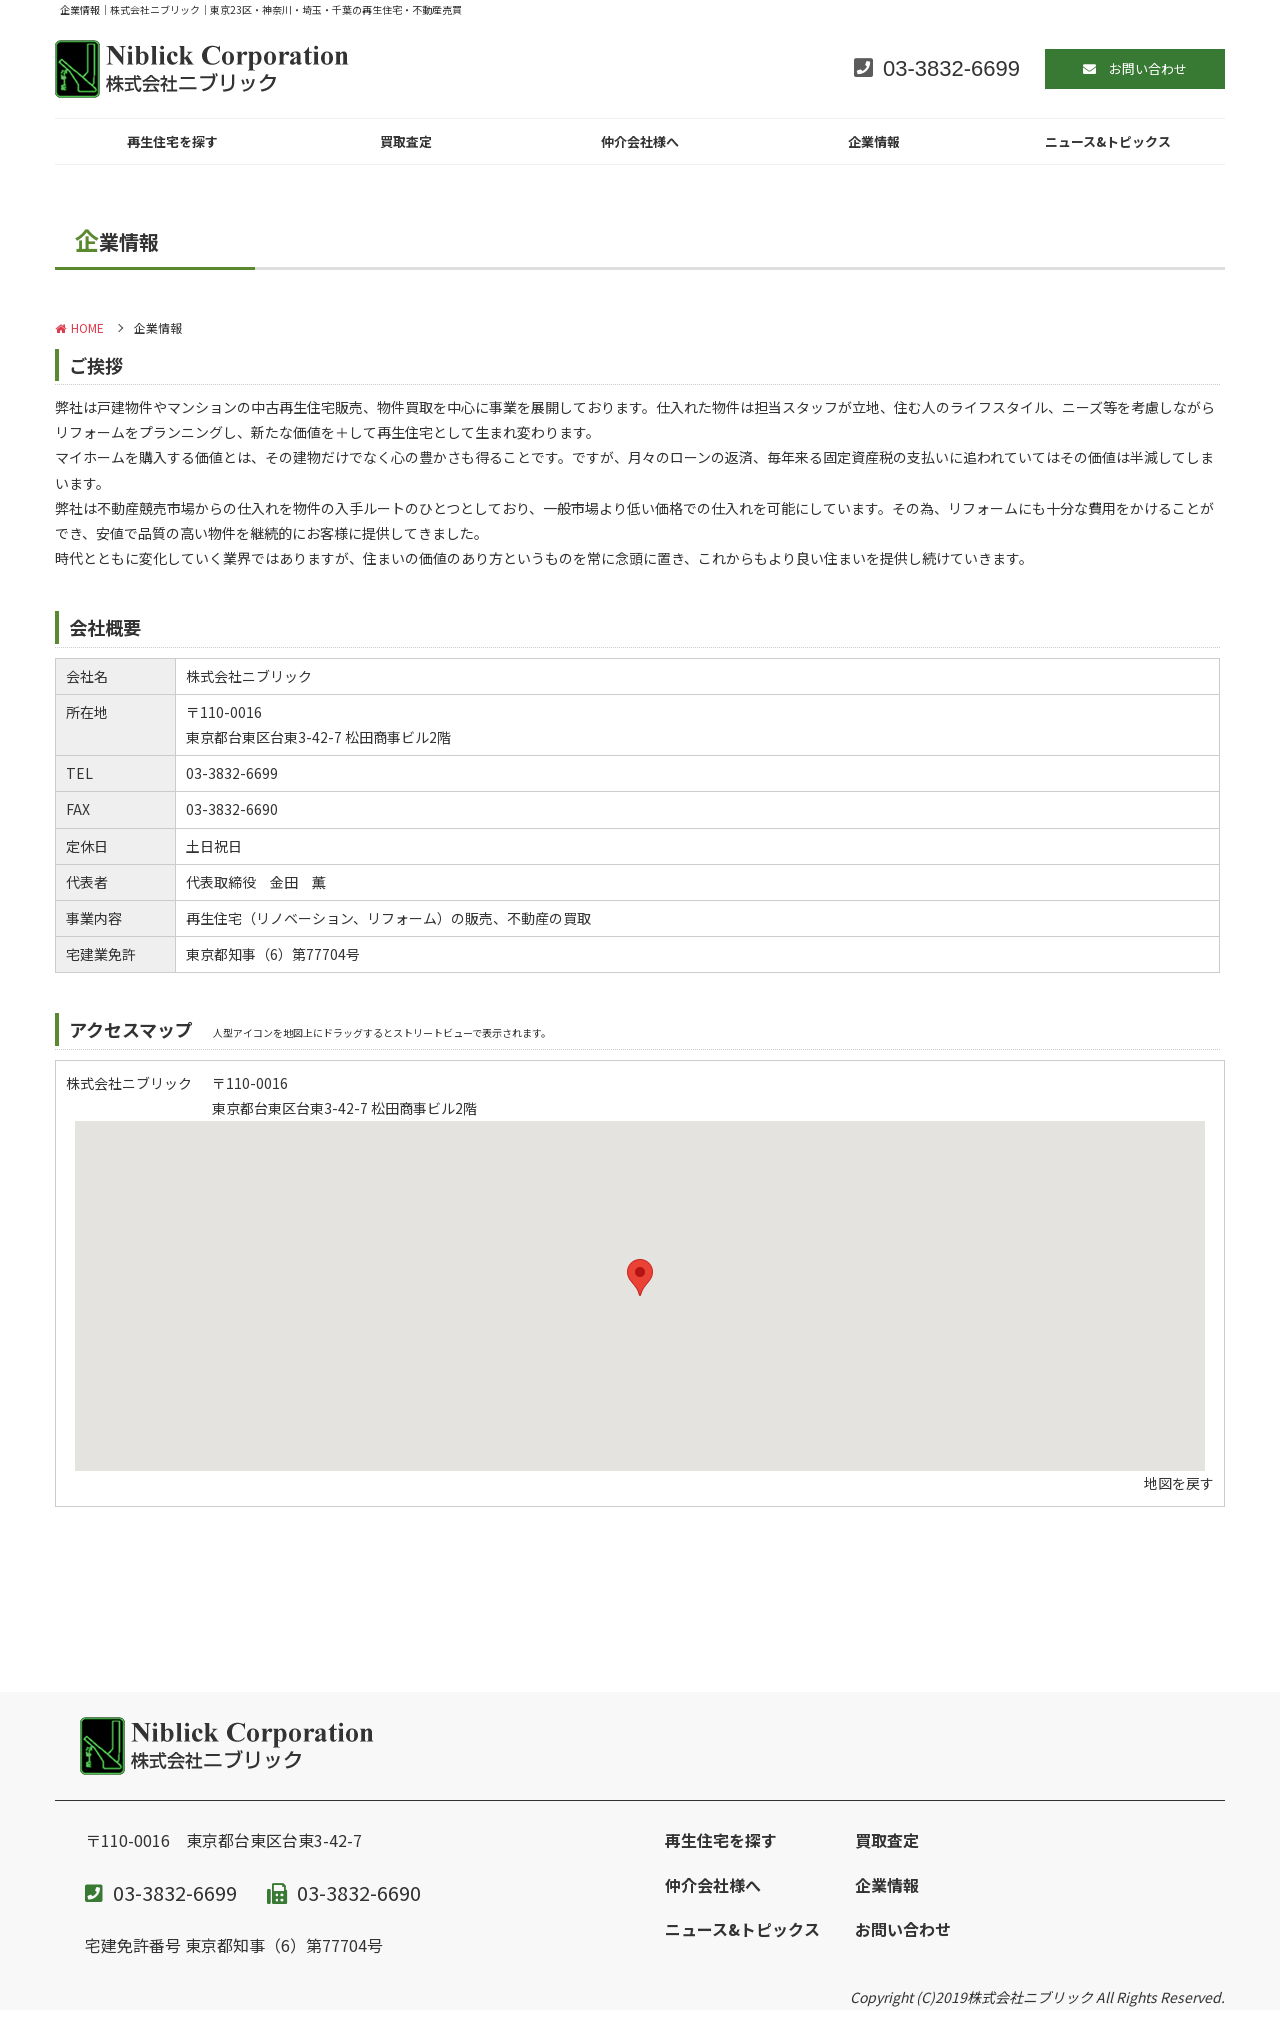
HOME (79, 327)
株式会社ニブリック (1030, 1997)
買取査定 (406, 141)
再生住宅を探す (172, 141)
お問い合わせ (903, 1929)
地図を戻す (1179, 1483)
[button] (640, 1277)
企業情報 (874, 141)
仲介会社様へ (640, 141)
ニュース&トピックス (1108, 141)
